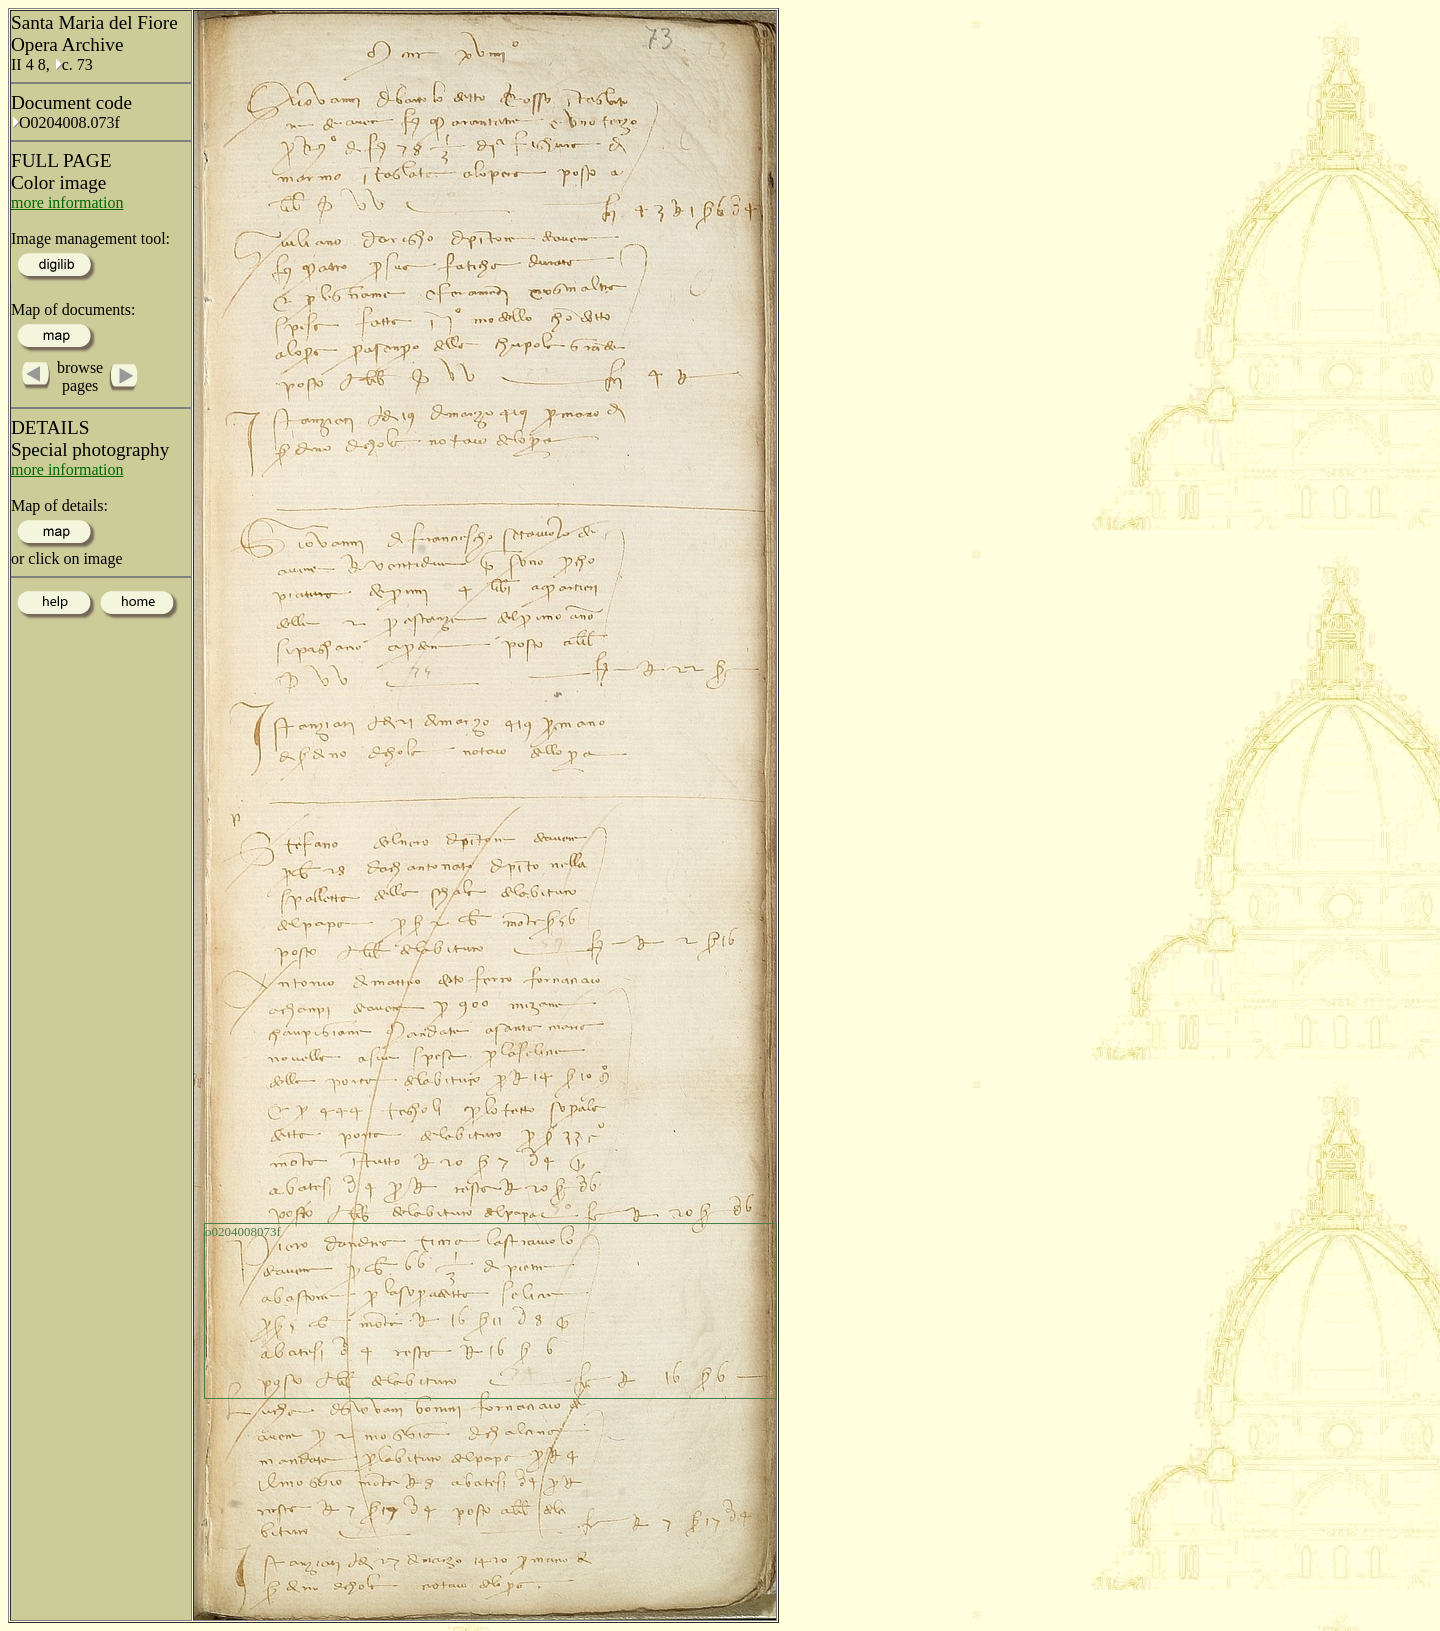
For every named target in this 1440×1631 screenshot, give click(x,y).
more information (67, 202)
